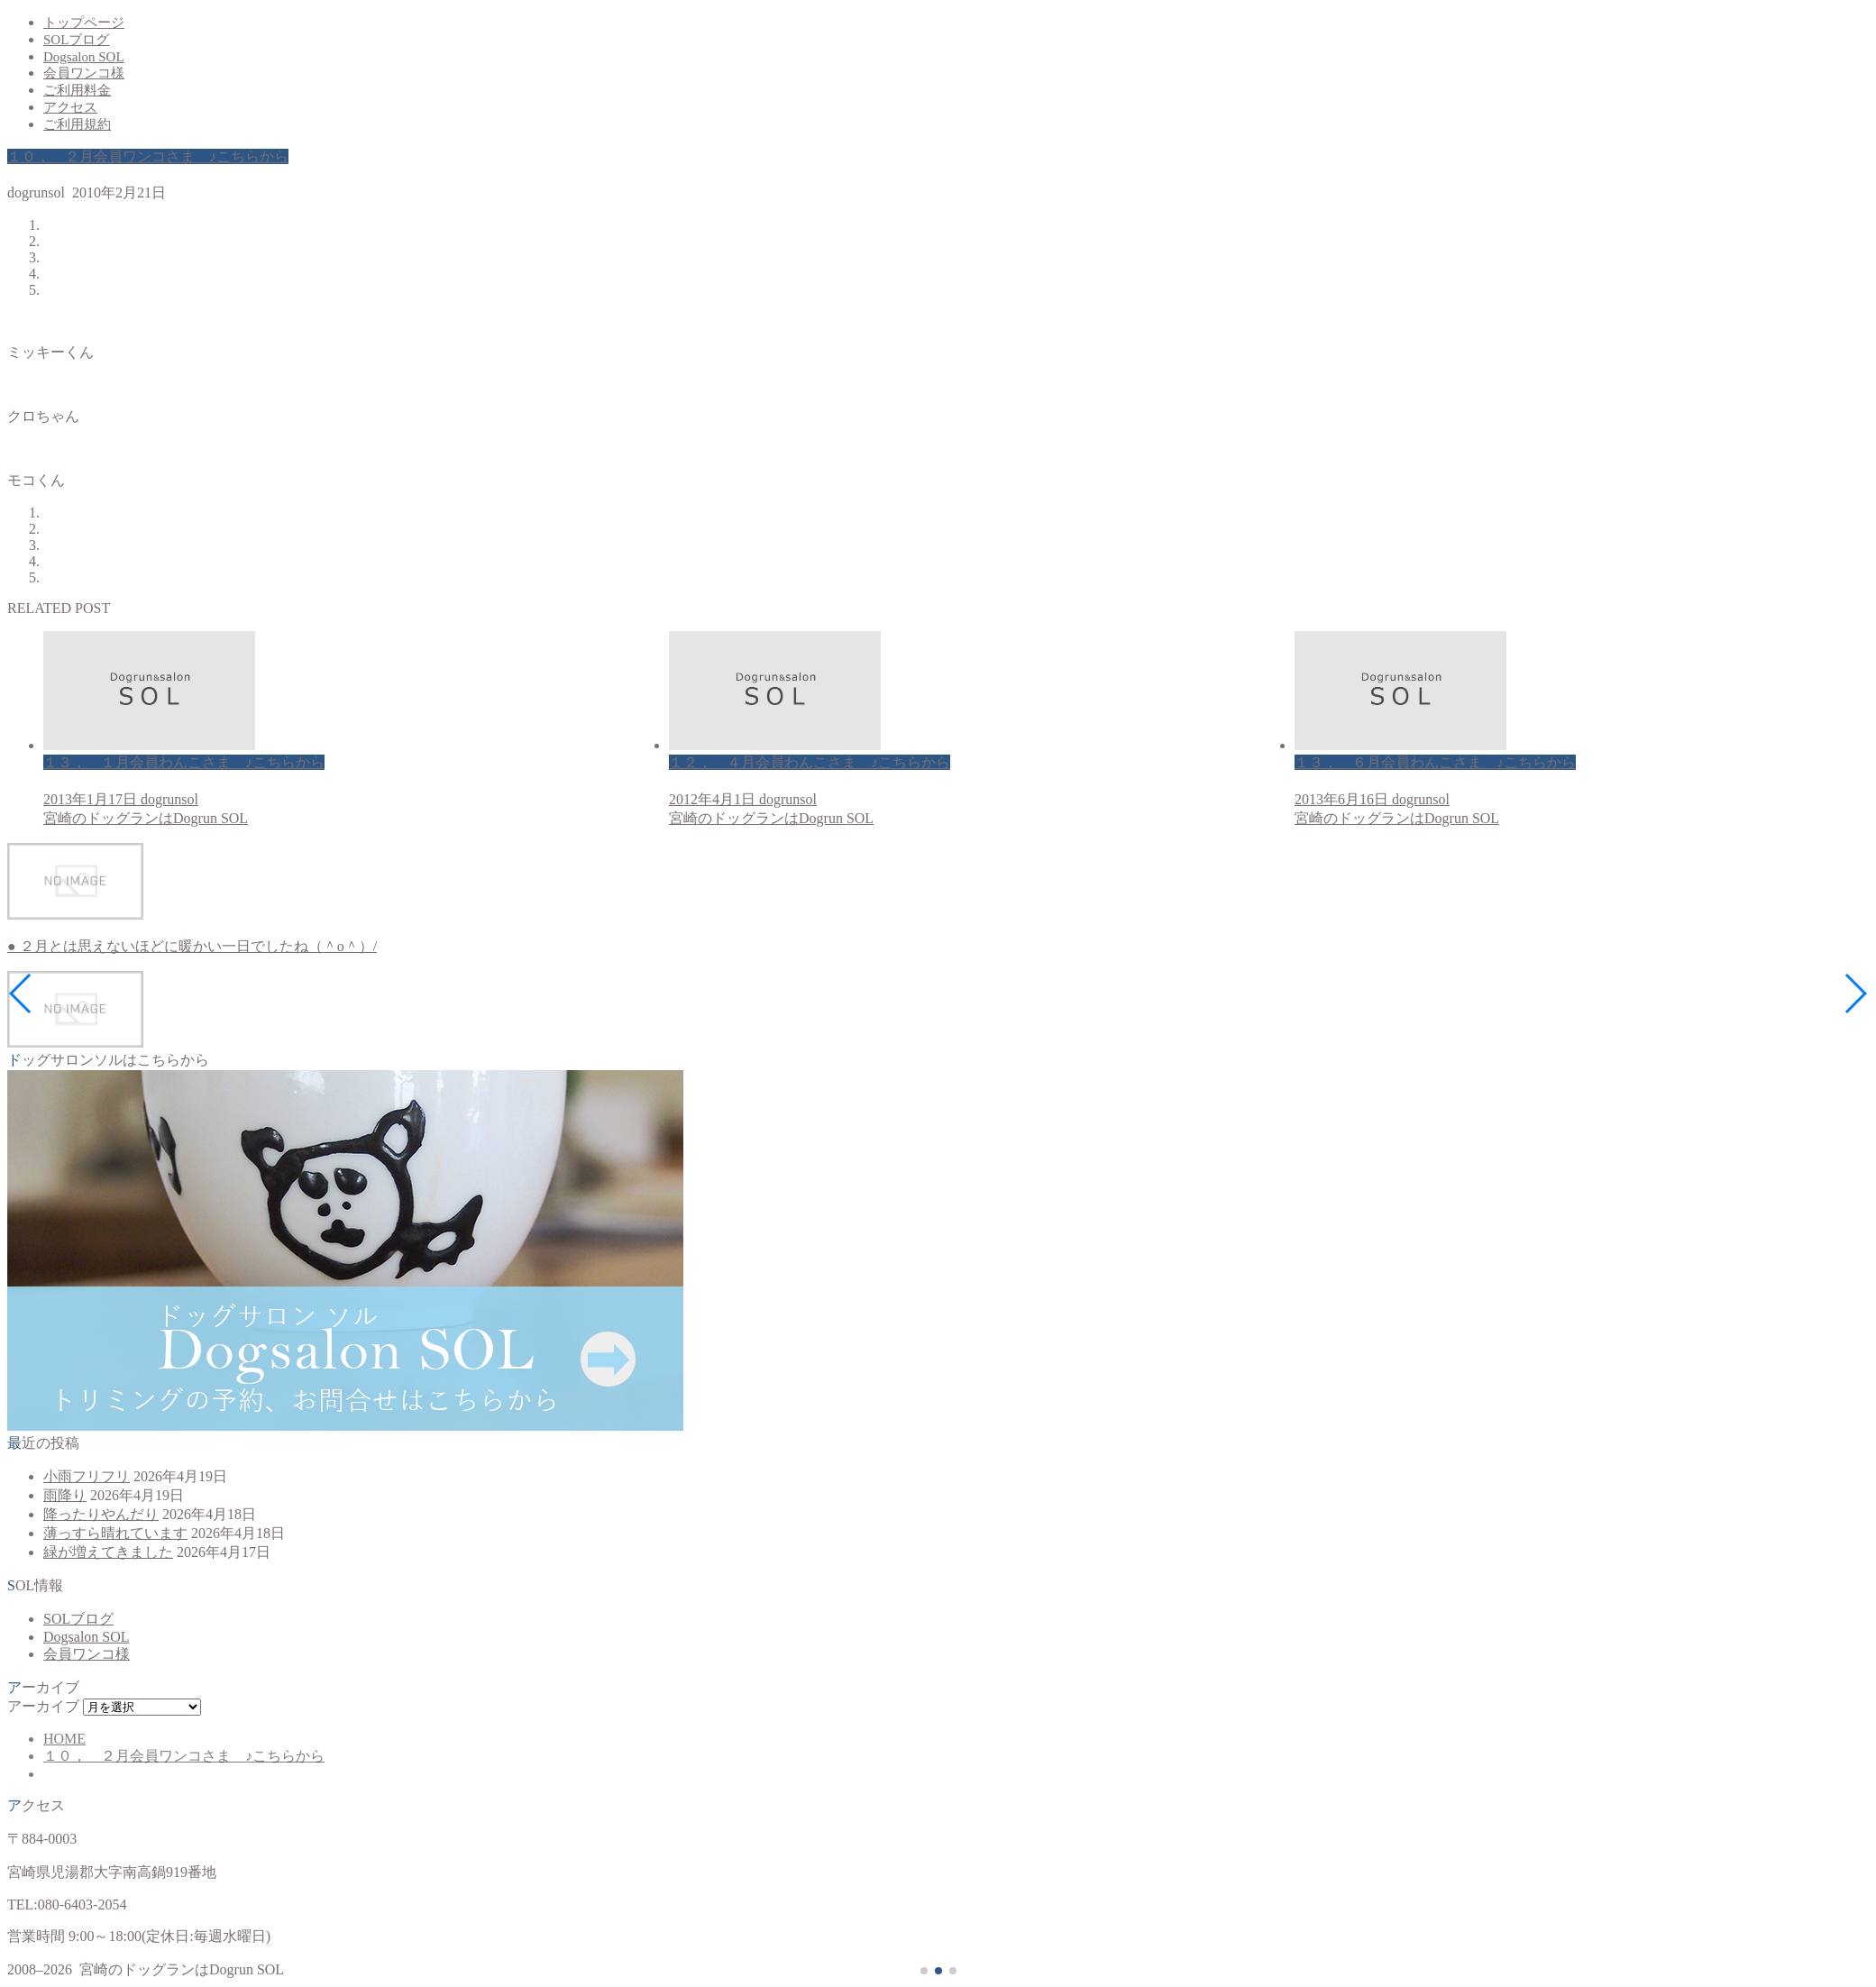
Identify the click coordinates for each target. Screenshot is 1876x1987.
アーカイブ (43, 1706)
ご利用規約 (77, 124)
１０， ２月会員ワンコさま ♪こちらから (147, 156)
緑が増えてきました (108, 1552)
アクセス (70, 107)
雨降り (65, 1495)
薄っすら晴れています (115, 1533)
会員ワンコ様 (83, 73)
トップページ (83, 22)
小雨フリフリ (86, 1476)
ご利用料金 (77, 90)
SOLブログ (76, 39)
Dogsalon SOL (83, 57)
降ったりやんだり (101, 1514)
